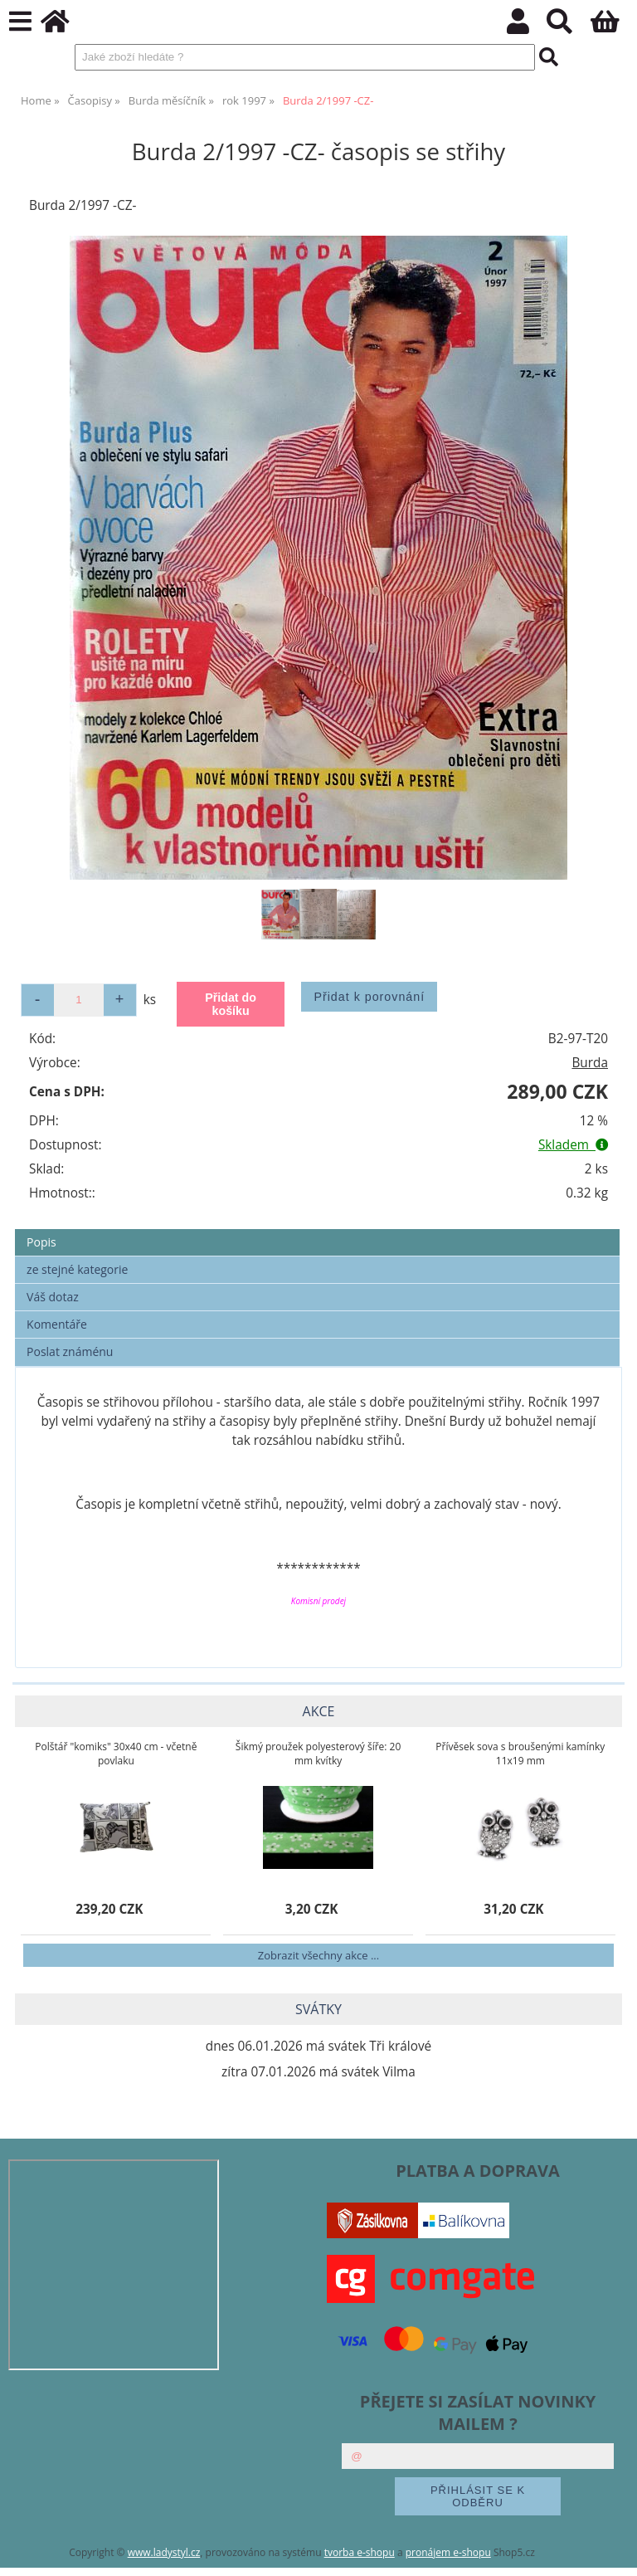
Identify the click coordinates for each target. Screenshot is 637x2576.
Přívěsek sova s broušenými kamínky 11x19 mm (520, 1753)
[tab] (317, 1229)
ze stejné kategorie (77, 1269)
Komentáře (57, 1324)
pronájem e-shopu (448, 2552)
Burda (589, 1062)
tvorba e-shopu (359, 2552)
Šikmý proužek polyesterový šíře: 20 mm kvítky (318, 1753)
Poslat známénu (70, 1351)
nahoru (612, 2551)
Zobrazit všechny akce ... (318, 1955)
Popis (41, 1242)
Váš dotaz (53, 1297)
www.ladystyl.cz (164, 2552)
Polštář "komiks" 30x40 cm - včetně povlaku (116, 1753)
